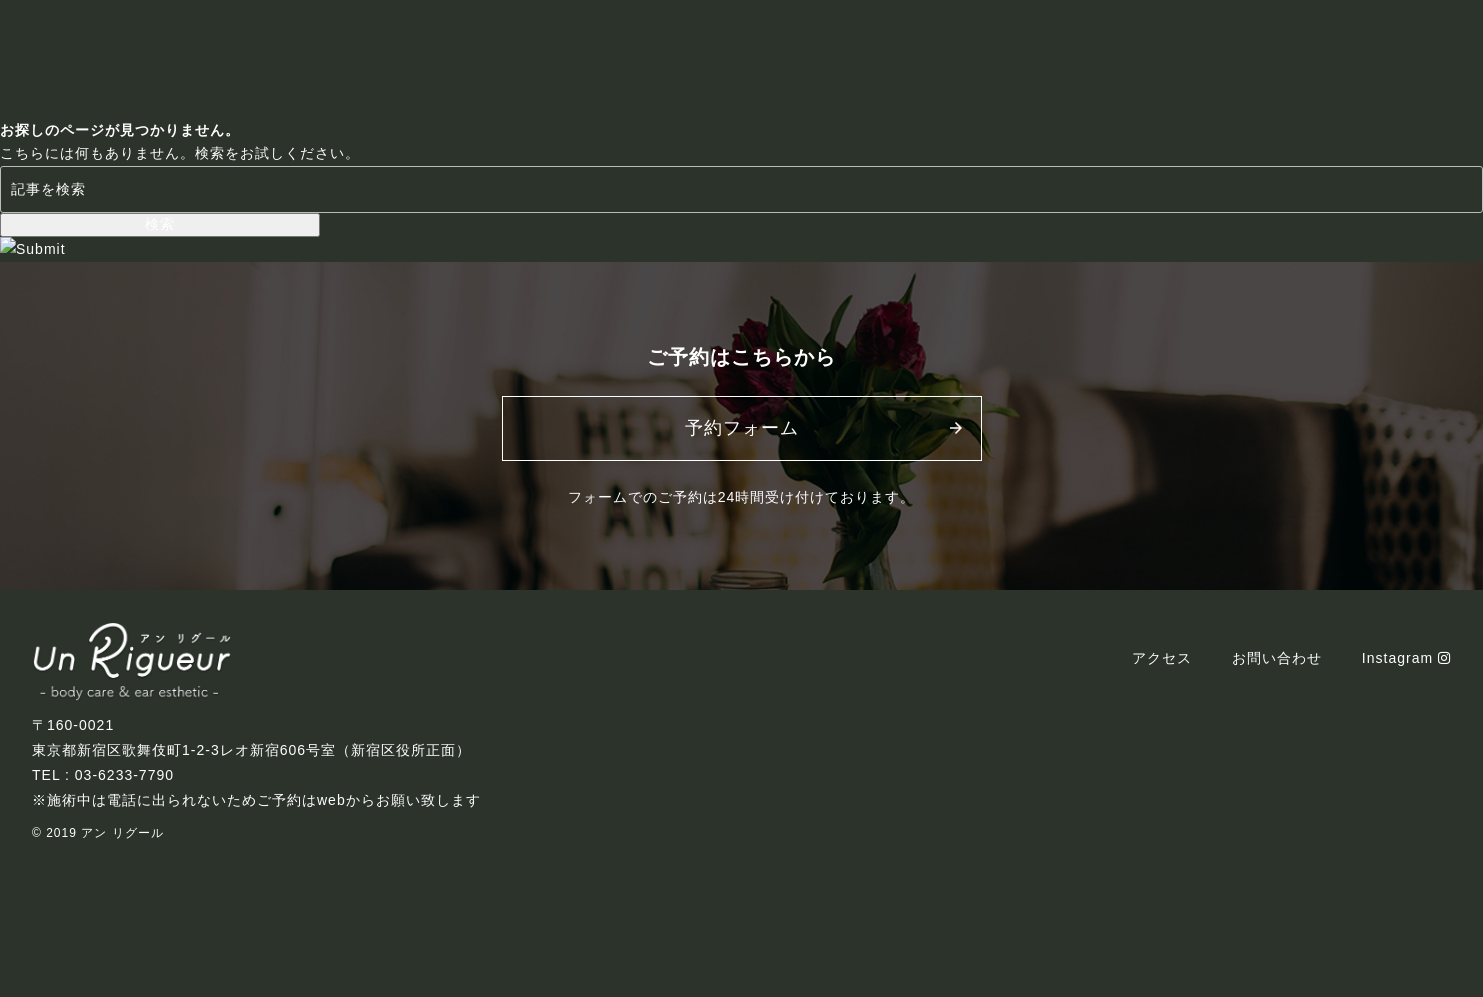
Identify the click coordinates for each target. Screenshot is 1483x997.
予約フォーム (742, 428)
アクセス (1162, 658)
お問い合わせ (1277, 658)
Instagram (1406, 658)
